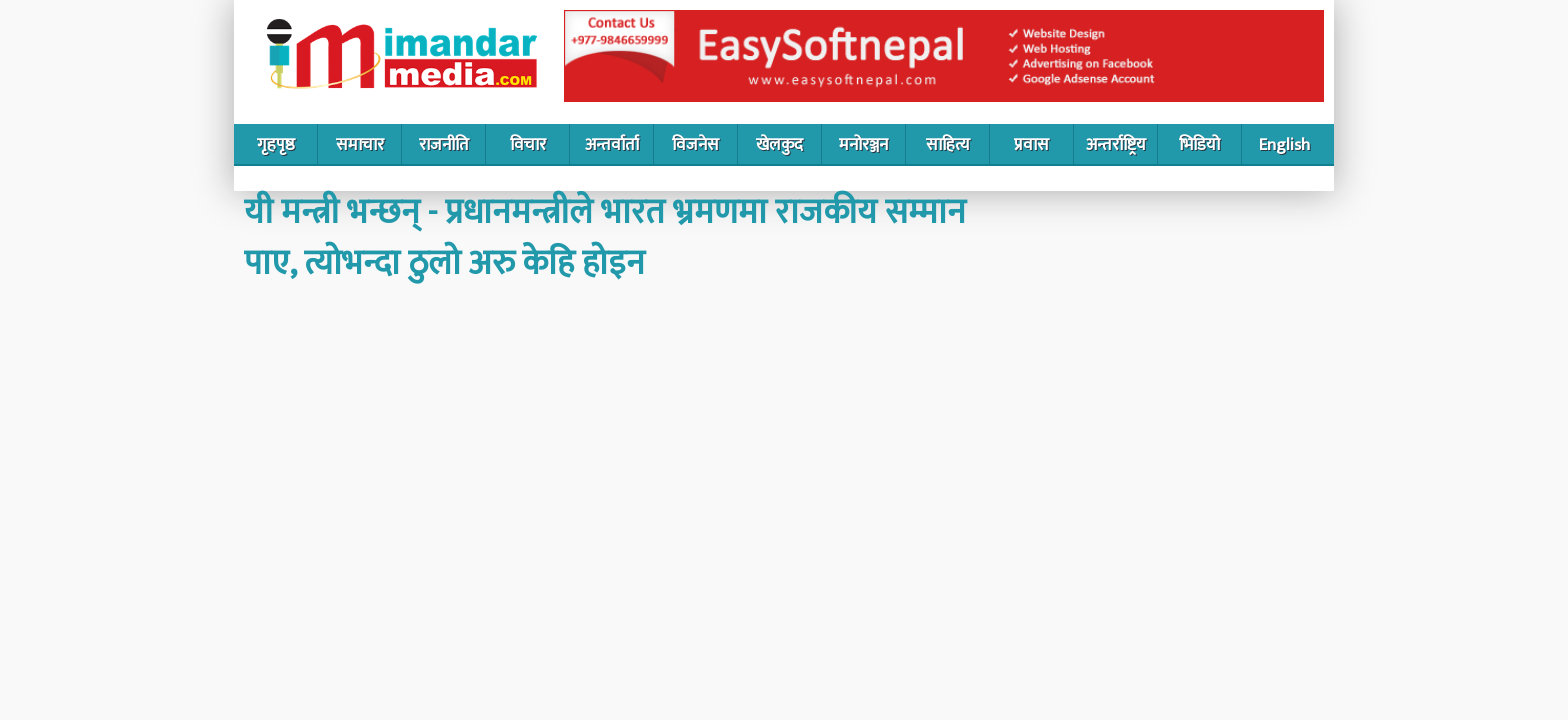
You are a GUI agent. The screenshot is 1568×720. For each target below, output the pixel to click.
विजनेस (695, 145)
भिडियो (1199, 145)
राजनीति (444, 145)
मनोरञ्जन (863, 145)
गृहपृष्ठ (276, 145)
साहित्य (948, 145)
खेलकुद (779, 145)
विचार (528, 145)
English (1284, 145)
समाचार (360, 145)
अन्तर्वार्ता (612, 145)
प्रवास (1031, 145)
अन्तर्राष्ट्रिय (1116, 145)
